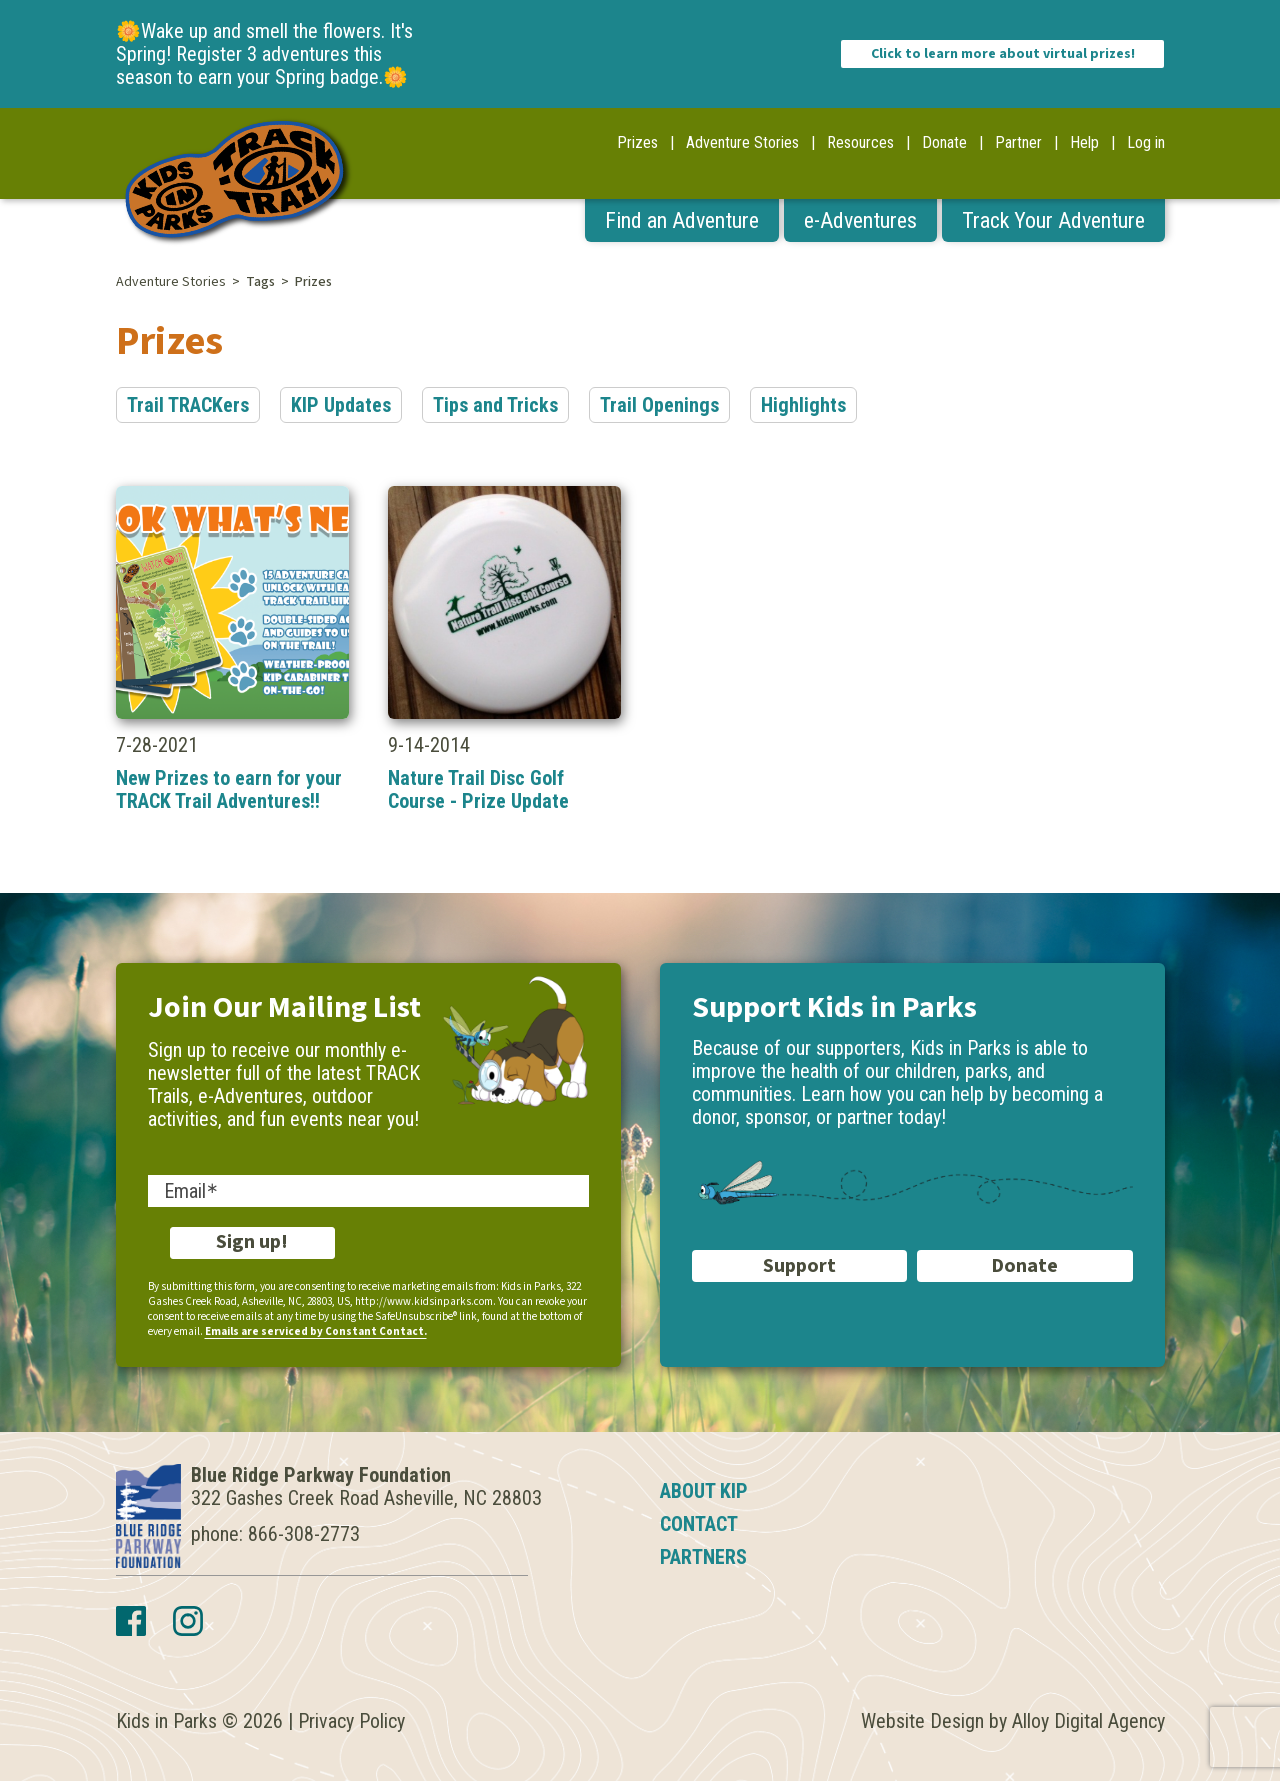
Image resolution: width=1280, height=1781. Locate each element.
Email (185, 1191)
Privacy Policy (351, 1721)
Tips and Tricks (495, 405)
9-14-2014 (504, 649)
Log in (1146, 142)
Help (1084, 142)
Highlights (803, 405)
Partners (703, 1557)
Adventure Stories (742, 142)
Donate (944, 142)
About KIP (704, 1491)
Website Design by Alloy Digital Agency (1013, 1721)
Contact (699, 1524)
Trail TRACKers (188, 405)
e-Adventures (860, 220)
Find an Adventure (682, 220)
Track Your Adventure (1053, 220)
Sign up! (252, 1242)
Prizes (637, 142)
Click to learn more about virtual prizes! (1003, 54)
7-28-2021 (232, 649)
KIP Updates (341, 405)
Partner (1018, 142)
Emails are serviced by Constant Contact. (316, 1331)
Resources (860, 142)
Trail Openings (659, 405)
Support (799, 1266)
